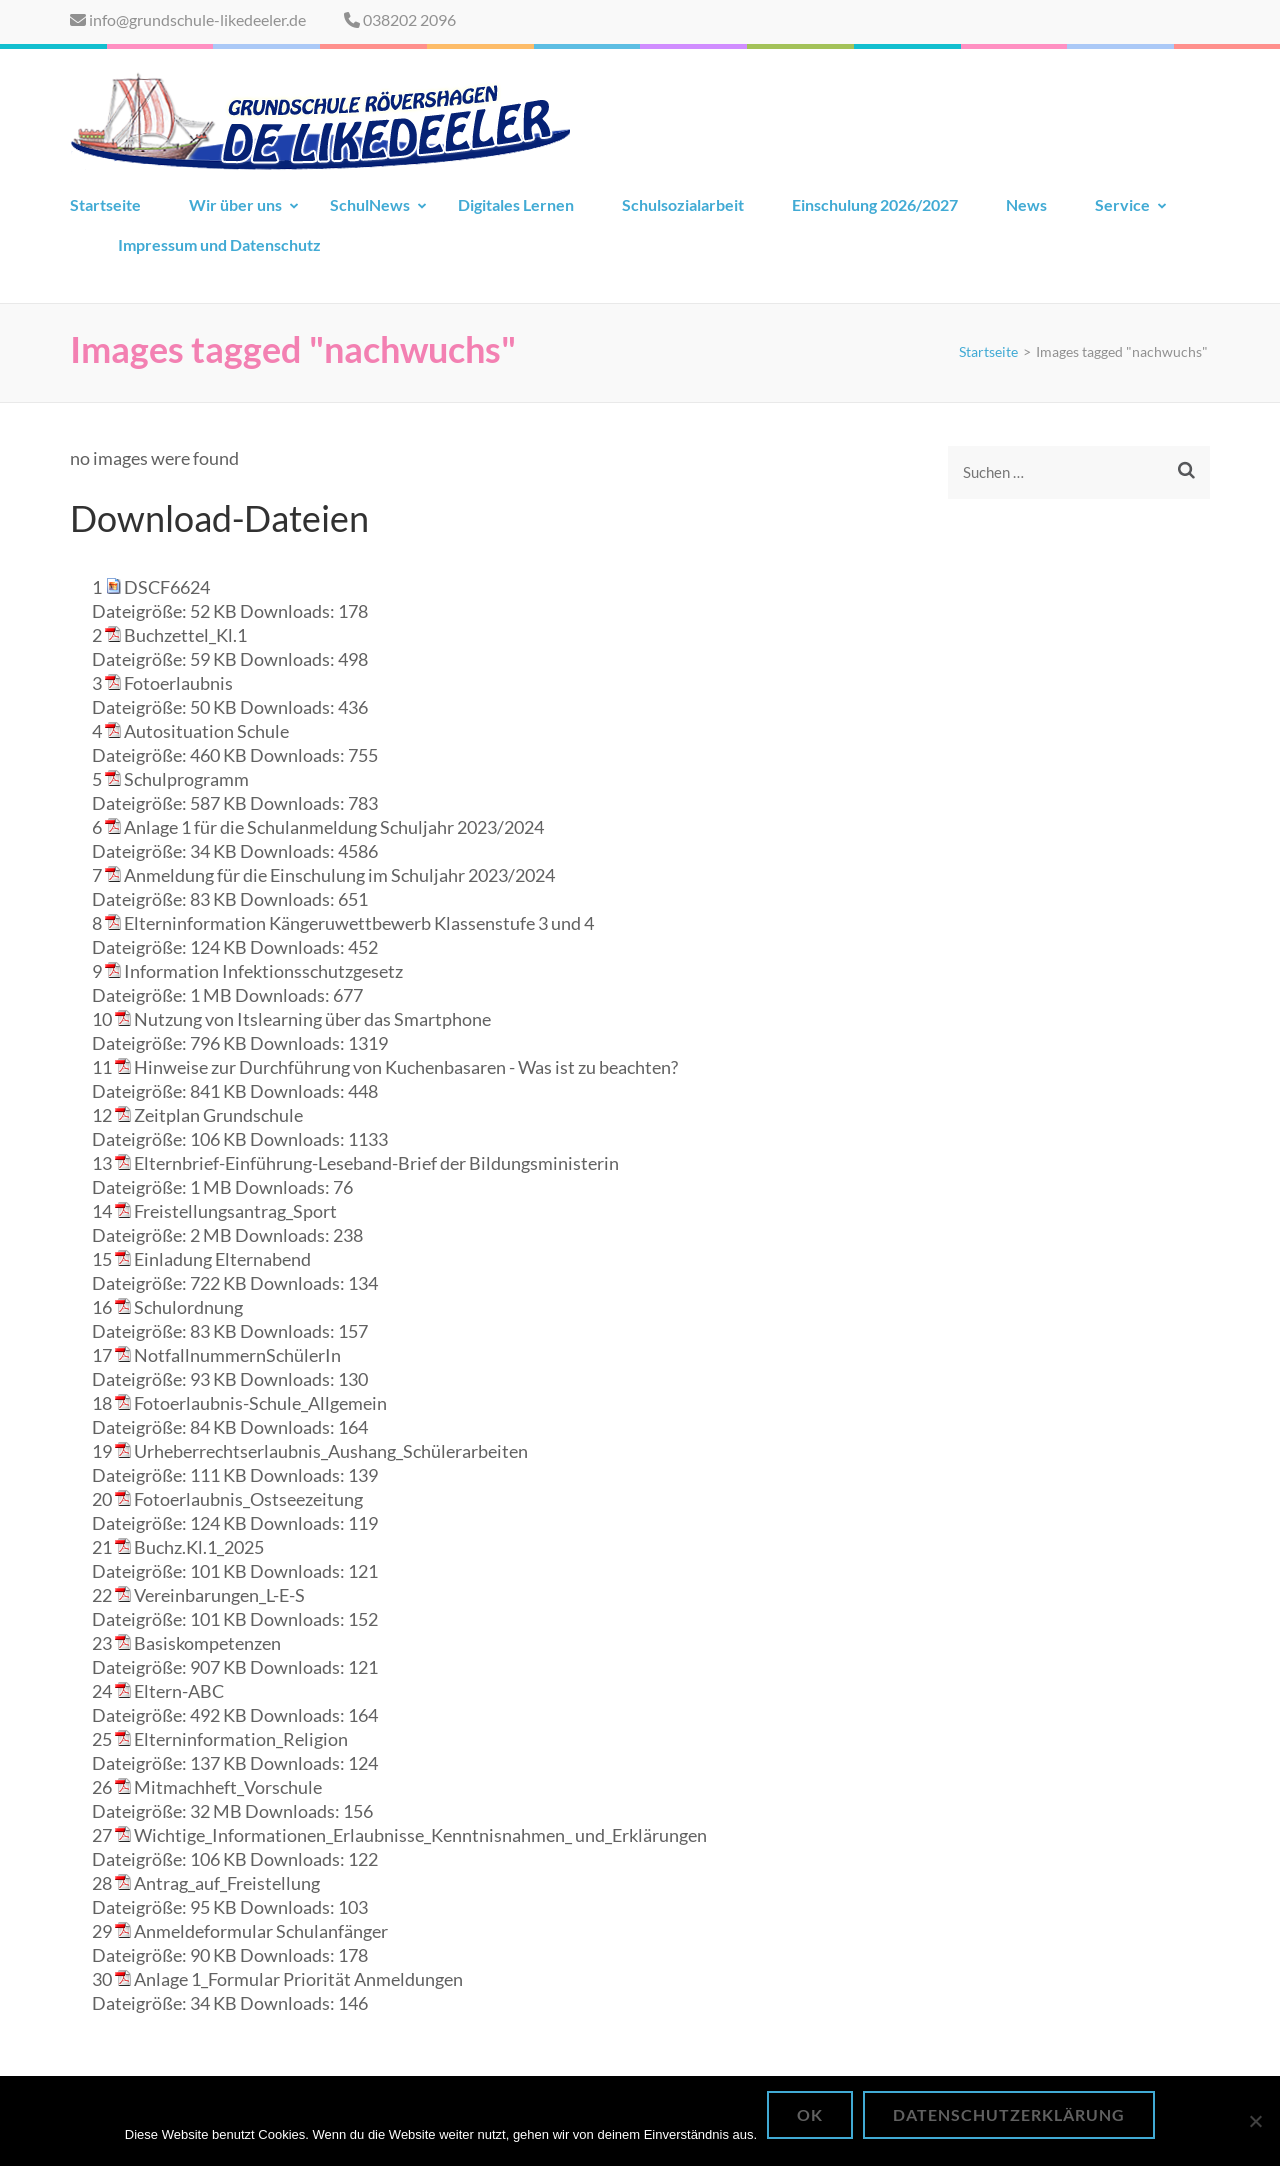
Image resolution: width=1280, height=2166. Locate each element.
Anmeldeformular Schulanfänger (261, 1931)
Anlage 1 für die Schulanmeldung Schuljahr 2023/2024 (334, 827)
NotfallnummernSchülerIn (237, 1355)
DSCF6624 (167, 587)
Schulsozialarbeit (683, 204)
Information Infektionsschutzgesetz (263, 971)
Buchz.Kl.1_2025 (199, 1547)
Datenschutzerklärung (1009, 2114)
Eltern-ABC (179, 1691)
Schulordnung (188, 1307)
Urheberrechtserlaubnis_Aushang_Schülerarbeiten (331, 1451)
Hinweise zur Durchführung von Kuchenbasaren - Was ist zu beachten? (406, 1067)
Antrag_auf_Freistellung (227, 1883)
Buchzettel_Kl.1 (185, 635)
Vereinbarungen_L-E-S (219, 1595)
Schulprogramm (186, 779)
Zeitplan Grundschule (218, 1115)
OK (810, 2114)
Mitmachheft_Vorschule (228, 1787)
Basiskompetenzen (207, 1643)
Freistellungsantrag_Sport (235, 1211)
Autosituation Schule (206, 731)
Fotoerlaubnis (178, 683)
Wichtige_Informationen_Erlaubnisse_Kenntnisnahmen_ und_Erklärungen (420, 1835)
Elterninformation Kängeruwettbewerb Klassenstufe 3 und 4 (359, 923)
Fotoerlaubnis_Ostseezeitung (248, 1499)
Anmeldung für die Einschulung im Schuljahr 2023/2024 (339, 875)
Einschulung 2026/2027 (875, 204)
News (1026, 204)
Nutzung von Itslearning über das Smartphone (312, 1019)
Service (1122, 204)
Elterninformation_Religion (241, 1739)
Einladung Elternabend (222, 1259)
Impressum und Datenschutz (219, 244)
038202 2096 (400, 19)
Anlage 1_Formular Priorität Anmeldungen (298, 1979)
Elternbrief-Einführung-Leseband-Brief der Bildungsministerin (376, 1163)
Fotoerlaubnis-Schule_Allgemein (260, 1403)
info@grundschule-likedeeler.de (188, 19)
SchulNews (370, 204)
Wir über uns (235, 204)
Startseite (105, 204)
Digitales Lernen (516, 204)
